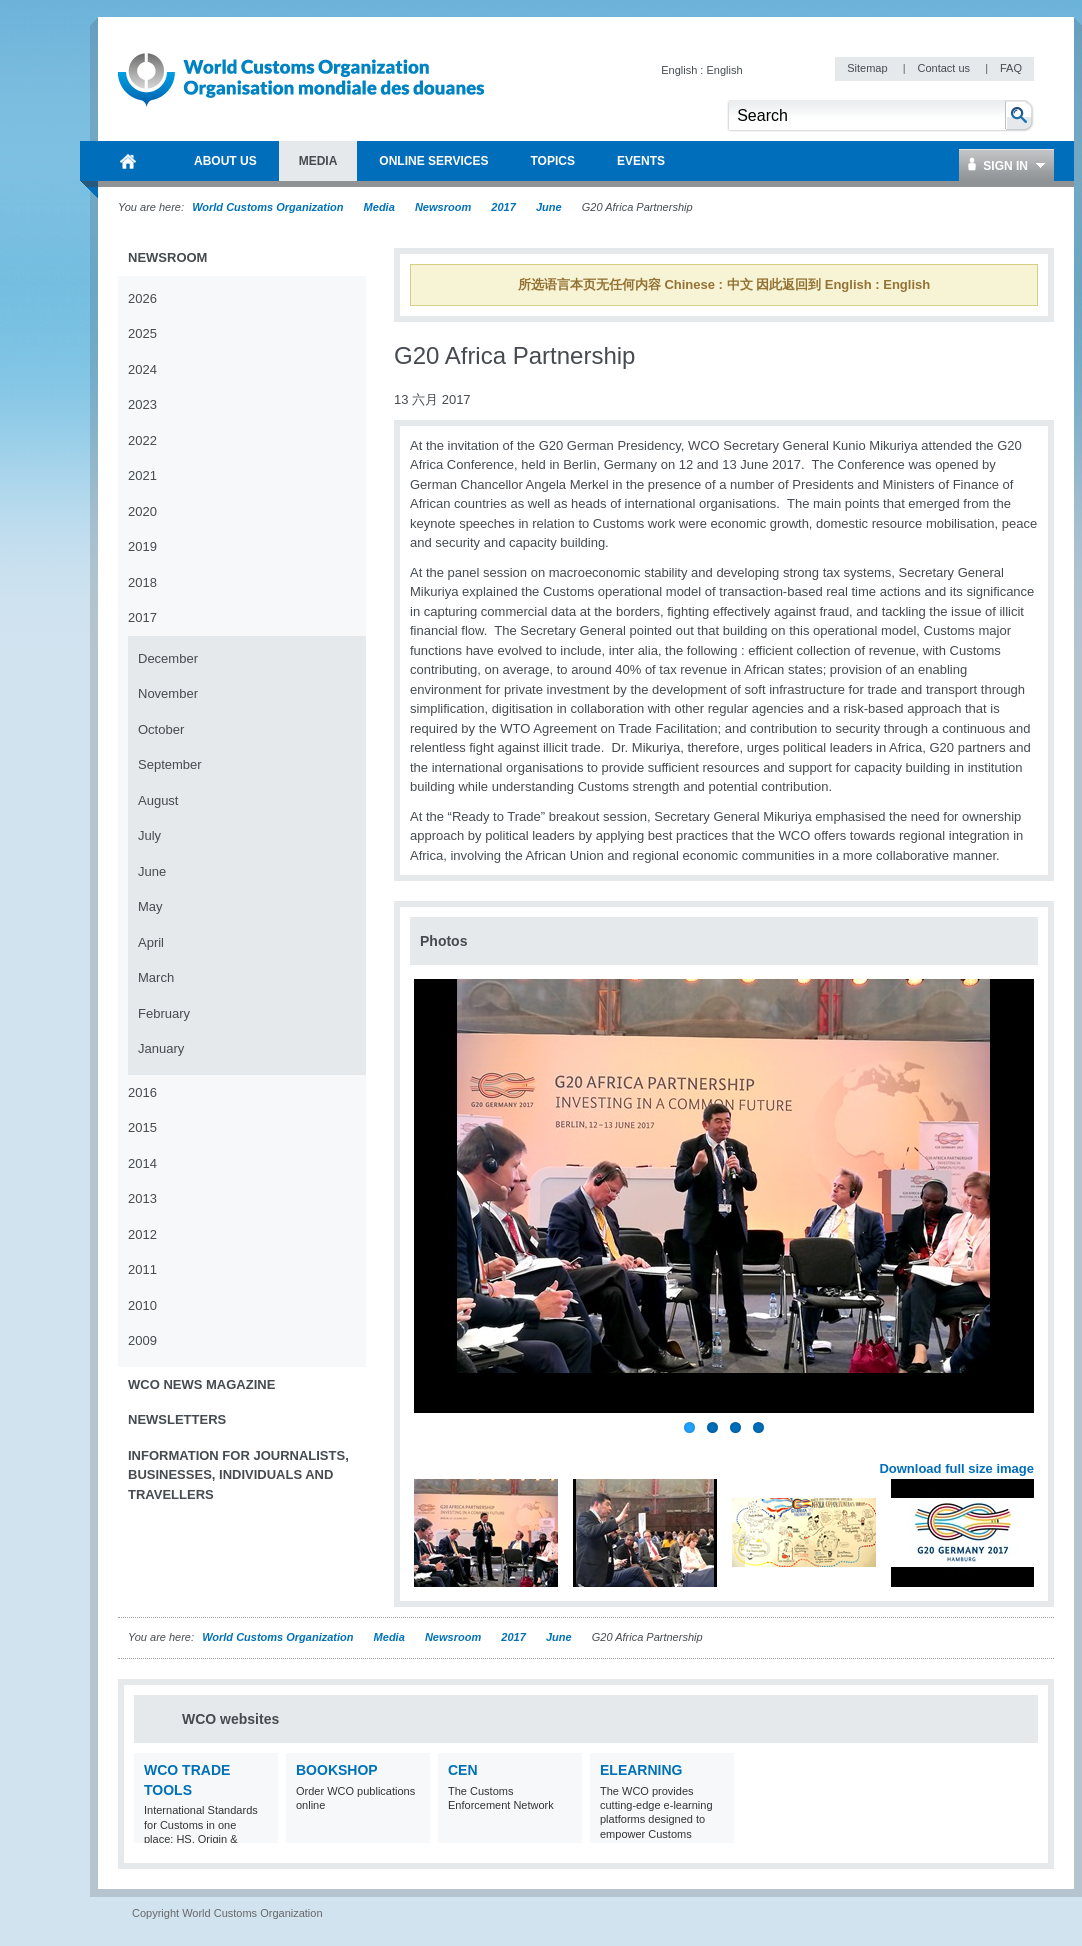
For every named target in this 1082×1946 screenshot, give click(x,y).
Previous (431, 1446)
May (150, 906)
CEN (463, 1770)
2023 (142, 404)
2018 (142, 582)
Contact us (945, 68)
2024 (142, 369)
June (549, 207)
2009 (142, 1340)
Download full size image (956, 1468)
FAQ (1011, 68)
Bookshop (337, 1770)
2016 (142, 1092)
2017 (503, 207)
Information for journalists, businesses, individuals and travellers (238, 1475)
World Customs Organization (269, 207)
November (168, 693)
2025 (142, 333)
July (149, 835)
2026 (142, 298)
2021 (142, 475)
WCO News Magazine (201, 1384)
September (170, 764)
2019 (142, 546)
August (158, 800)
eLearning (641, 1770)
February (164, 1013)
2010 (142, 1305)
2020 (142, 511)
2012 (142, 1234)
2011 (142, 1269)
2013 (142, 1198)
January (161, 1048)
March (156, 977)
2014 (142, 1163)
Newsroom (443, 207)
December (168, 658)
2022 (142, 440)
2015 (142, 1127)
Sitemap (868, 68)
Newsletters (177, 1419)
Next (1030, 1446)
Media (379, 207)
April (151, 942)
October (161, 729)
